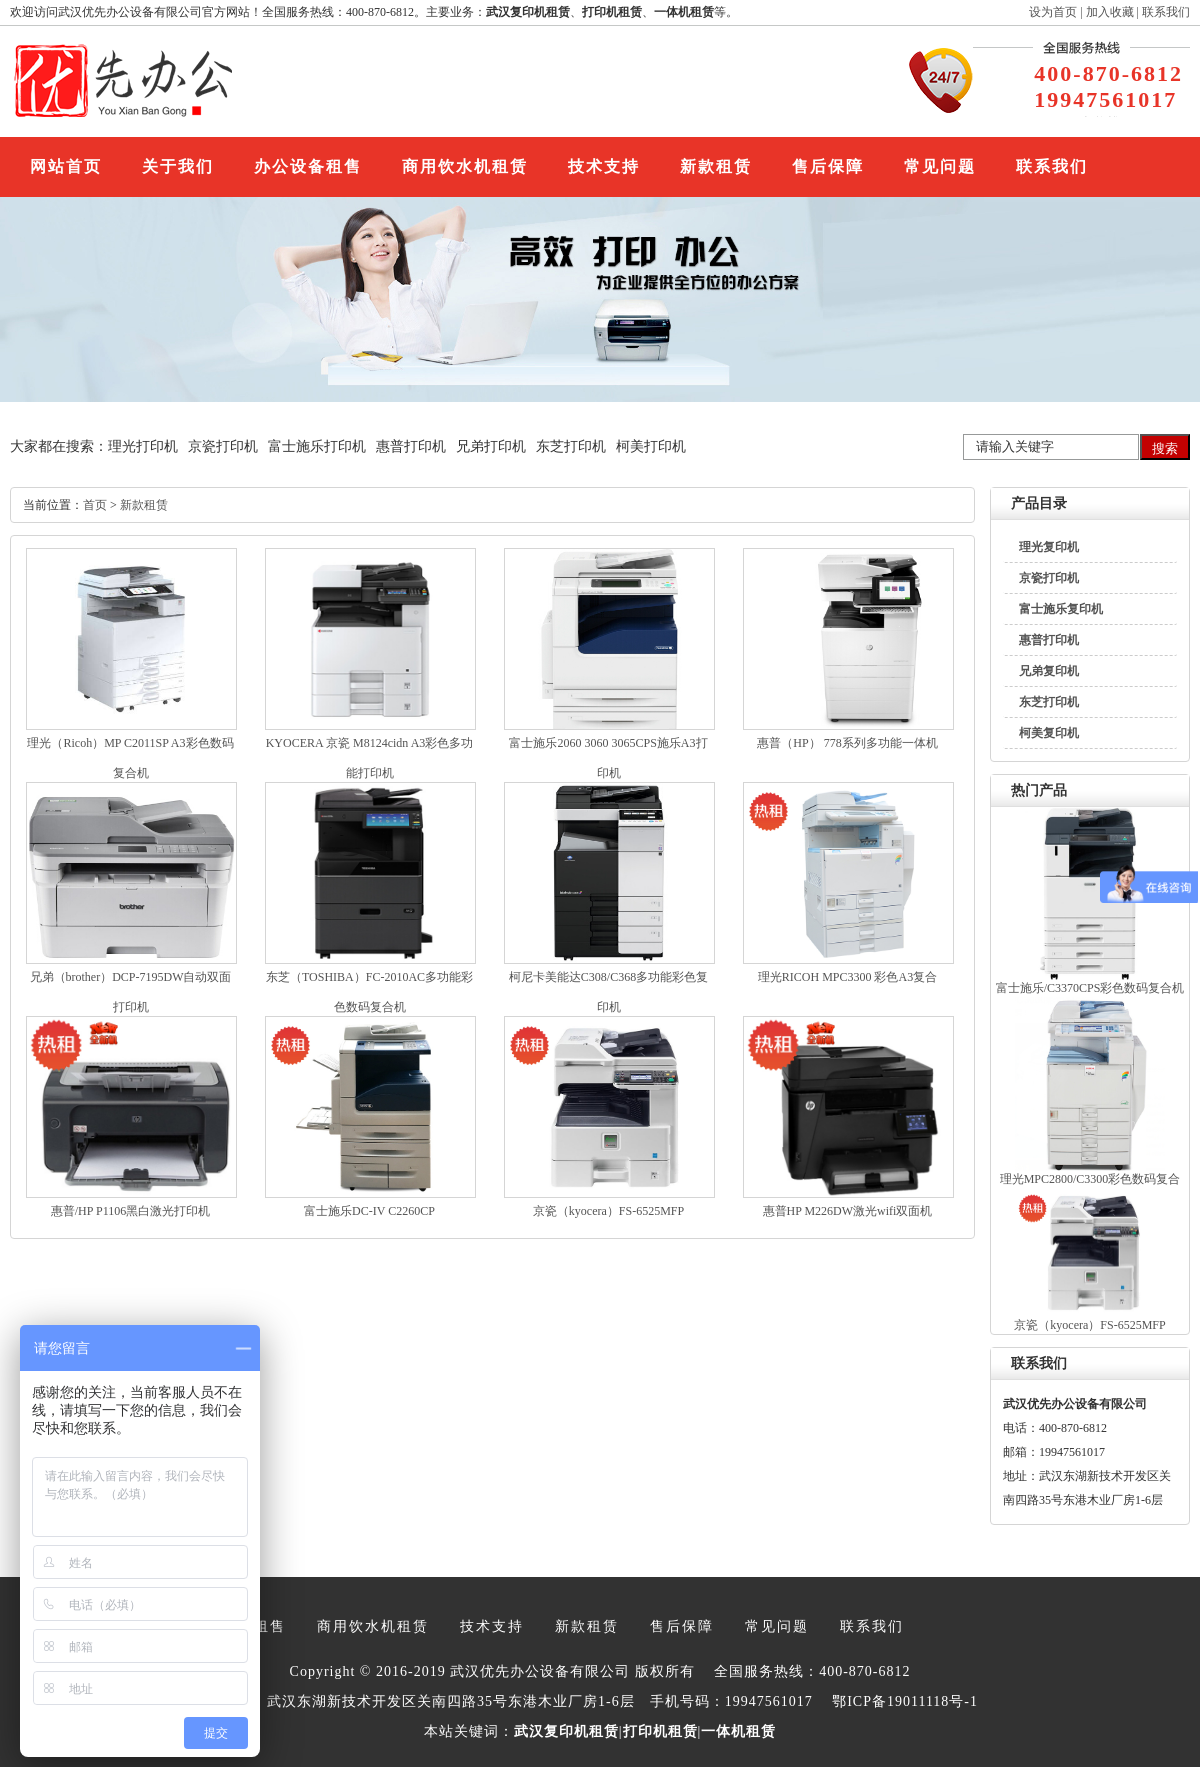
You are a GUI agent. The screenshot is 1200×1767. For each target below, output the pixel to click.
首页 (95, 505)
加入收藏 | (1111, 12)
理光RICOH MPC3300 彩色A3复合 (847, 977)
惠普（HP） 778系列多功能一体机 (847, 743)
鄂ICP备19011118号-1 (905, 1701)
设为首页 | (1054, 12)
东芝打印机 (571, 446)
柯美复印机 (1049, 733)
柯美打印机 (651, 446)
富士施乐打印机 (317, 446)
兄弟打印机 (491, 446)
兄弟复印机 (1049, 671)
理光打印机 (143, 446)
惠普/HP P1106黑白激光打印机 (130, 1211)
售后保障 (682, 1626)
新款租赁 (144, 505)
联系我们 (1164, 12)
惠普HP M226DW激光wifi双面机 (848, 1211)
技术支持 (492, 1626)
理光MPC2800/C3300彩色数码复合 (1090, 1179)
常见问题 (777, 1626)
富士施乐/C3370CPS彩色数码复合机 (1090, 988)
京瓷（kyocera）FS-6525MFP (1089, 1325)
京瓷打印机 (223, 446)
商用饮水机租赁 (373, 1626)
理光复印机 (1049, 547)
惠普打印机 (411, 446)
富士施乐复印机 (1061, 609)
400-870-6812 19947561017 (1108, 86)
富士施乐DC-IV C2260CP (369, 1211)
